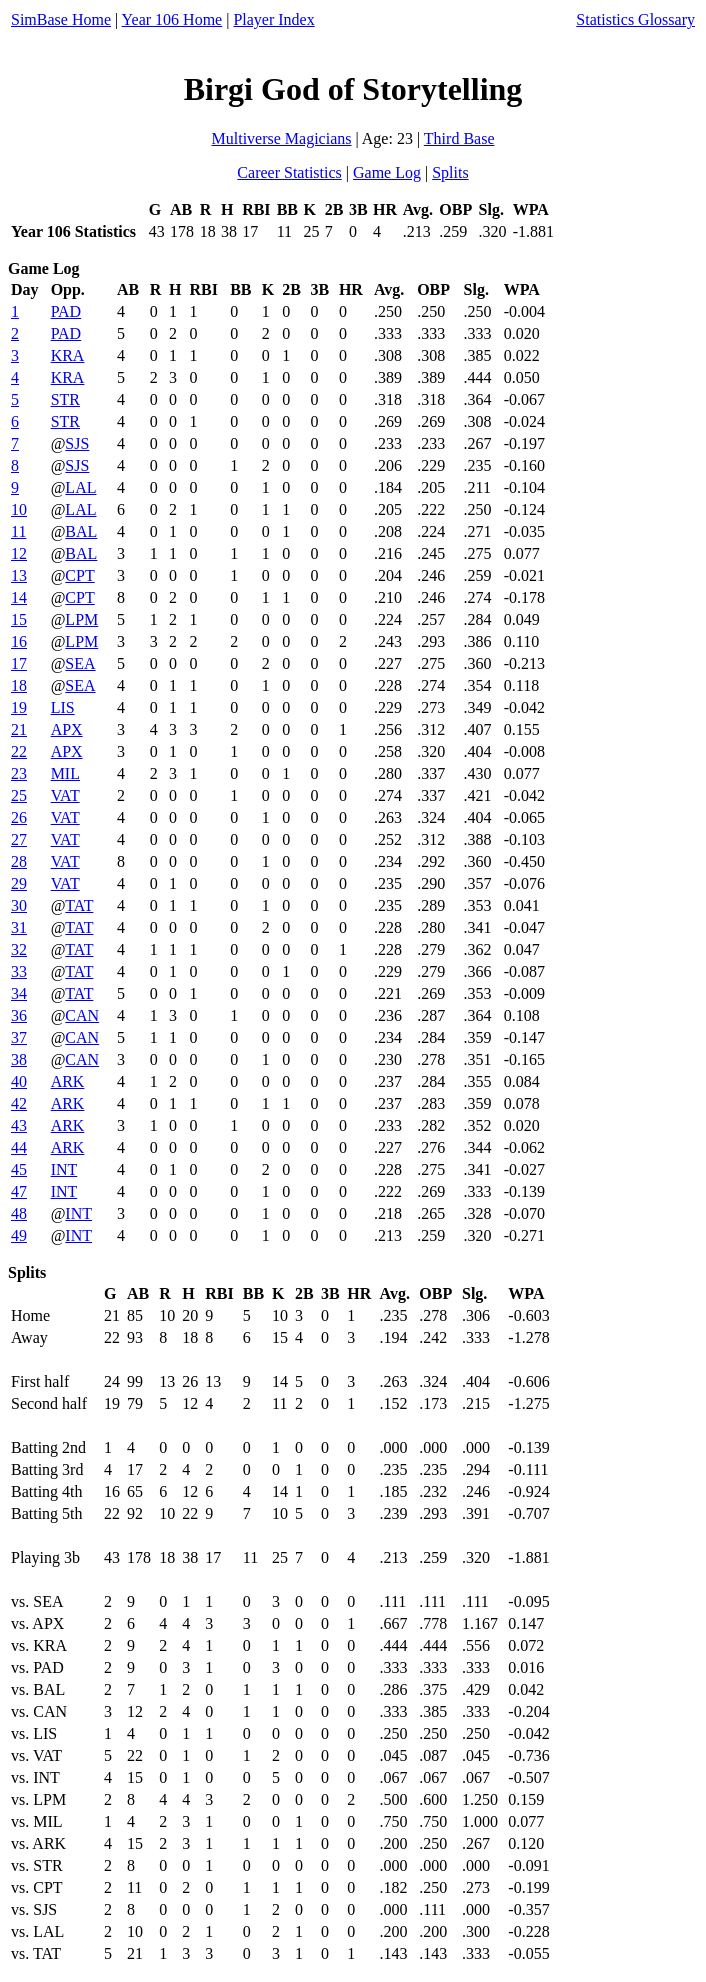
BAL (81, 531)
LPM (81, 619)
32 (19, 949)
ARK (68, 1081)
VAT (65, 795)
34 (19, 993)
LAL (80, 487)
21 (19, 729)
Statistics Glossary (635, 19)
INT (64, 1169)
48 (19, 1213)
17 (19, 663)
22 (19, 751)
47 (19, 1191)
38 (19, 1059)
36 (19, 1015)
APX (67, 729)
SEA (80, 663)
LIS (63, 707)
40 (19, 1081)
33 (19, 971)
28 (19, 861)
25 (19, 795)
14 (19, 597)
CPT (79, 575)
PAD (66, 311)
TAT (79, 905)
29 (19, 883)
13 (19, 575)
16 (19, 641)
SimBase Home (61, 19)
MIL (65, 773)
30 (19, 905)
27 (19, 839)
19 (19, 707)
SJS (77, 443)
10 (19, 509)
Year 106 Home (172, 19)
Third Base (459, 138)
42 (19, 1103)
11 (18, 531)
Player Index (273, 19)
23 (19, 773)
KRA (68, 355)
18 (19, 685)
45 (19, 1169)
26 (19, 817)
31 (19, 927)
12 (19, 553)
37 (19, 1037)
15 (19, 619)
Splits (450, 172)
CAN (82, 1015)
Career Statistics (289, 172)
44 (19, 1147)
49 (19, 1235)
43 (19, 1125)
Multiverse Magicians (282, 138)
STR (65, 399)
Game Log (387, 172)
